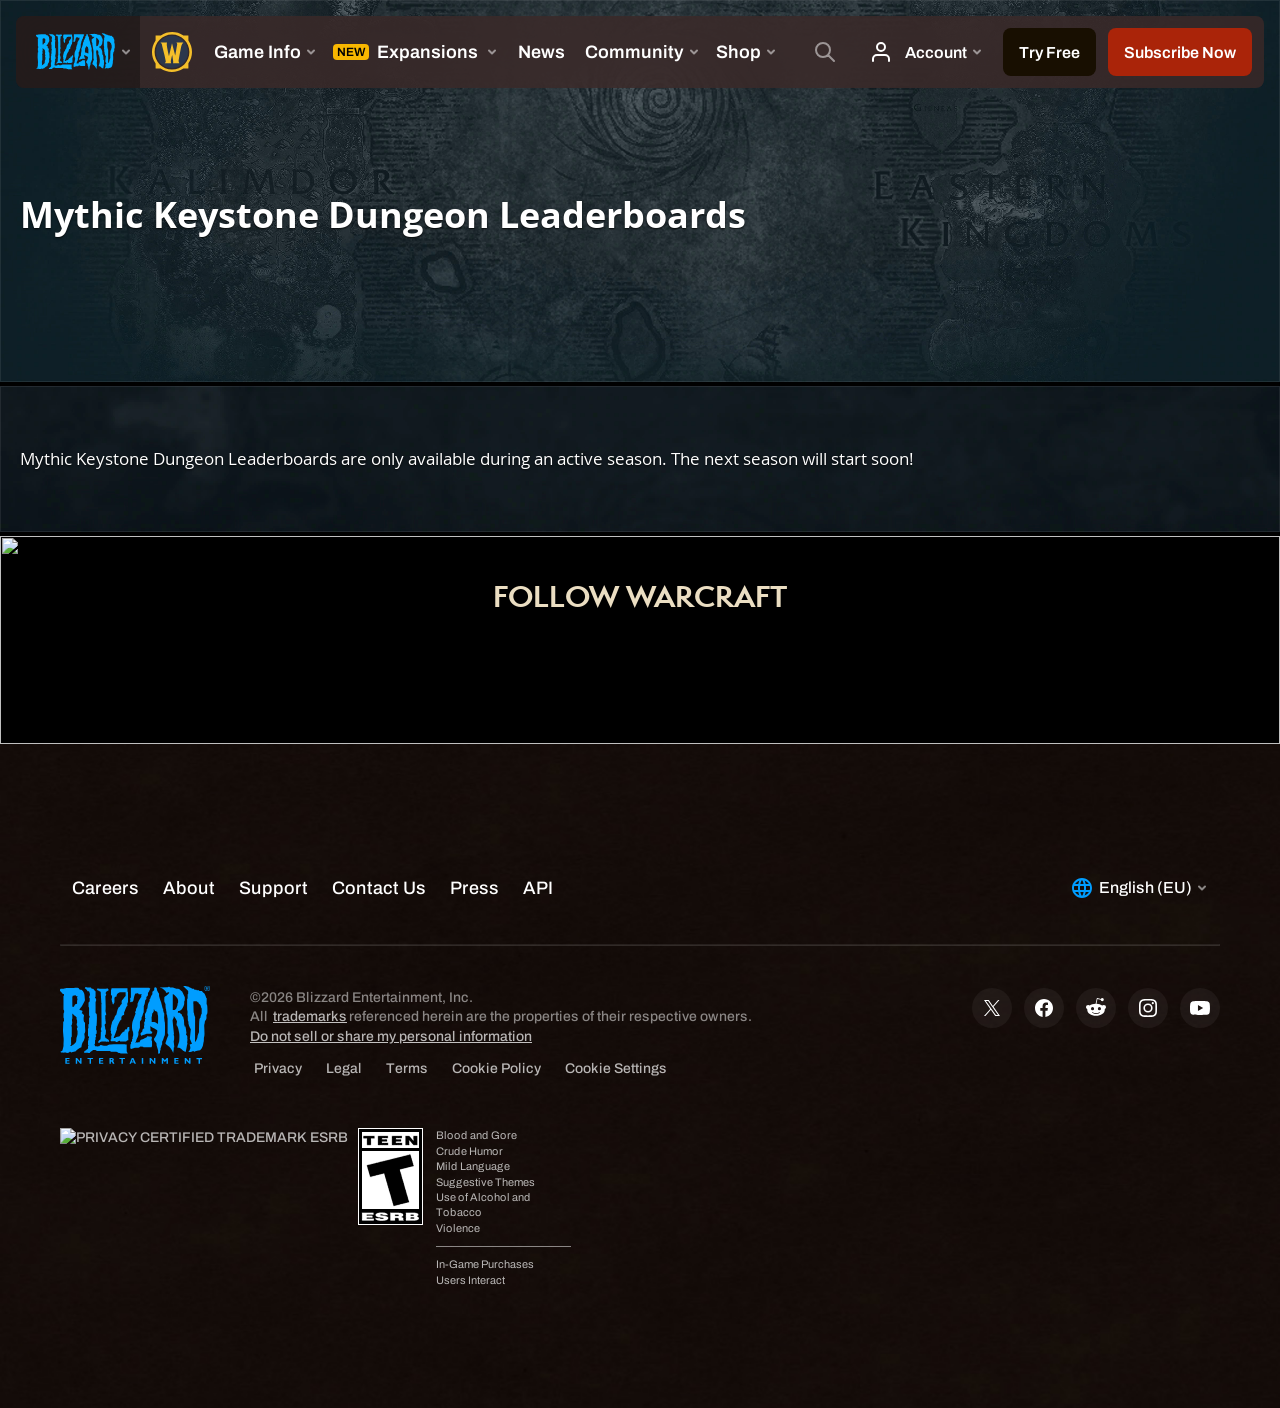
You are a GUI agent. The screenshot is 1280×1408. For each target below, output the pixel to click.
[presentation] (78, 52)
